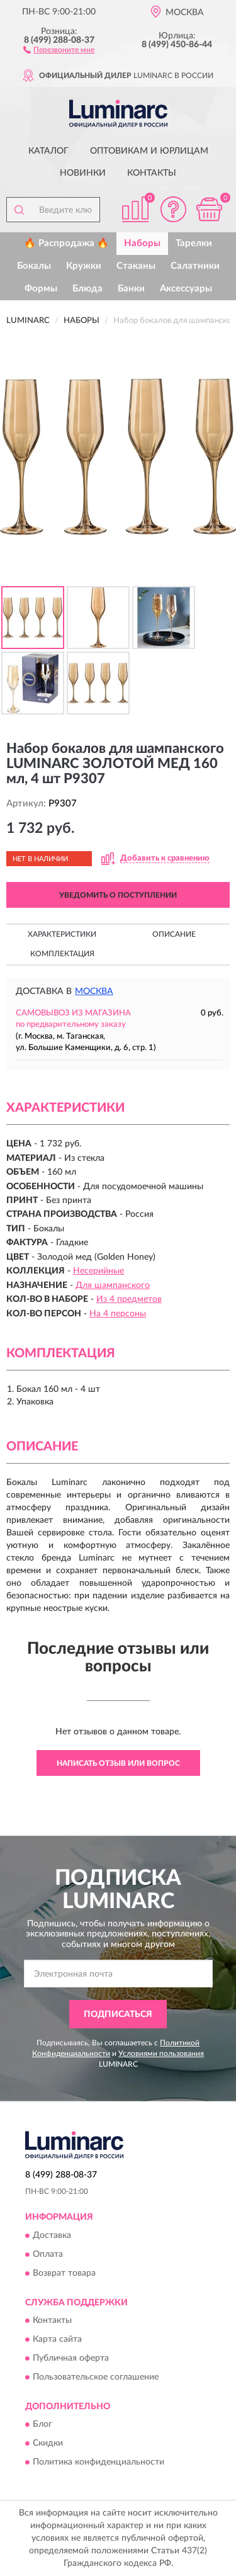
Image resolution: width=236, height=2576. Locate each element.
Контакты (151, 173)
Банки (131, 288)
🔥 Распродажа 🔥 (66, 243)
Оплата (48, 2254)
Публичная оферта (71, 2358)
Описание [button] (174, 934)
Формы (41, 288)
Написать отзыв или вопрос (118, 1763)
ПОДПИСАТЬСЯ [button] (118, 2014)
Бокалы (34, 266)
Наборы (142, 243)
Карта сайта (57, 2339)
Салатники (195, 266)
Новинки (83, 173)
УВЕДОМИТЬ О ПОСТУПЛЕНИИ (118, 895)
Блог (42, 2425)
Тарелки (194, 243)
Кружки (83, 266)
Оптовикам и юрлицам (149, 151)
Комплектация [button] (62, 954)
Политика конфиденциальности (98, 2462)
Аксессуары (186, 288)
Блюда (87, 288)
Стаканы (135, 266)
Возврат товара (64, 2273)
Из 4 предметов (129, 1299)
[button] (58, 49)
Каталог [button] (48, 151)
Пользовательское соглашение (96, 2377)
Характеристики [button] (62, 934)
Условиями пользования (161, 2053)
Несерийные (98, 1271)
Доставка (52, 2235)
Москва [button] (94, 991)
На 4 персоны (117, 1313)
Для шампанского (113, 1285)
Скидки (48, 2443)
